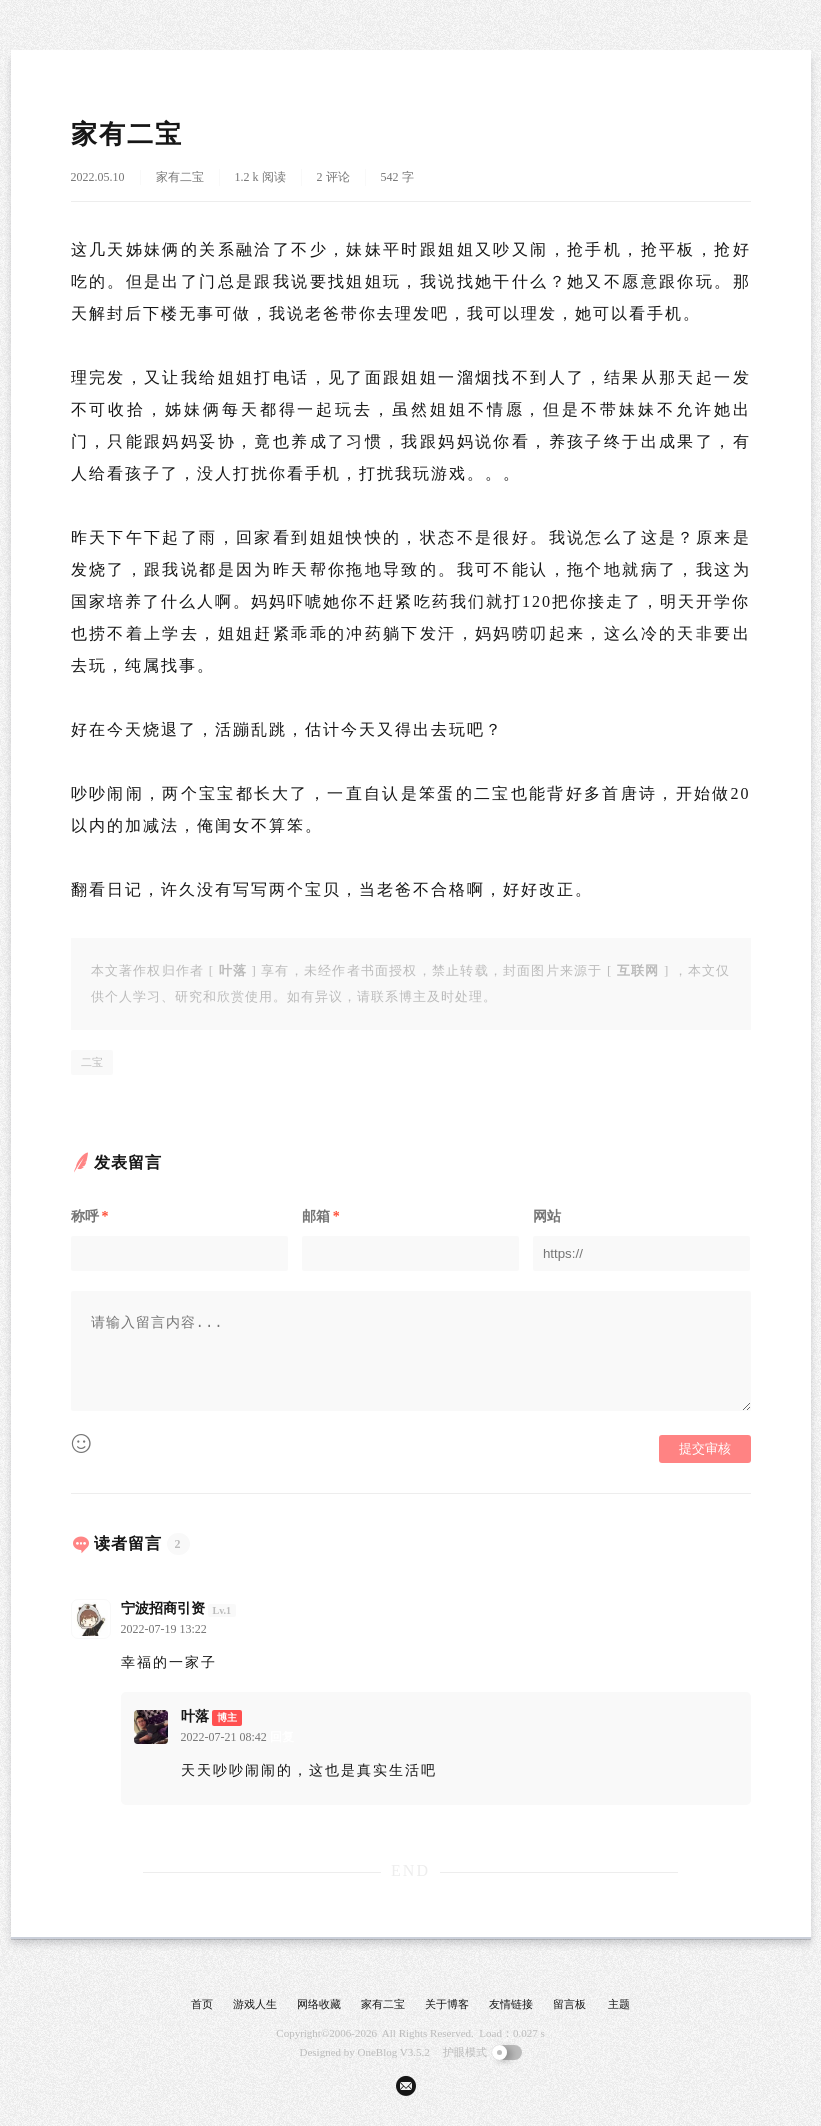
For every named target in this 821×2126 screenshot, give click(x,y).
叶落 (195, 1716)
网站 (547, 1216)
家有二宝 (180, 177)
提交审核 (705, 1448)
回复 (222, 1629)
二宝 (92, 1062)
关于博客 (447, 2004)
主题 (619, 2004)
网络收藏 (319, 2004)
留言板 (569, 2004)
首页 (202, 2004)
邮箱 (321, 1216)
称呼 (90, 1216)
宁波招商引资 (163, 1608)
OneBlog (378, 2052)
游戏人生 (255, 2004)
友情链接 (511, 2004)
